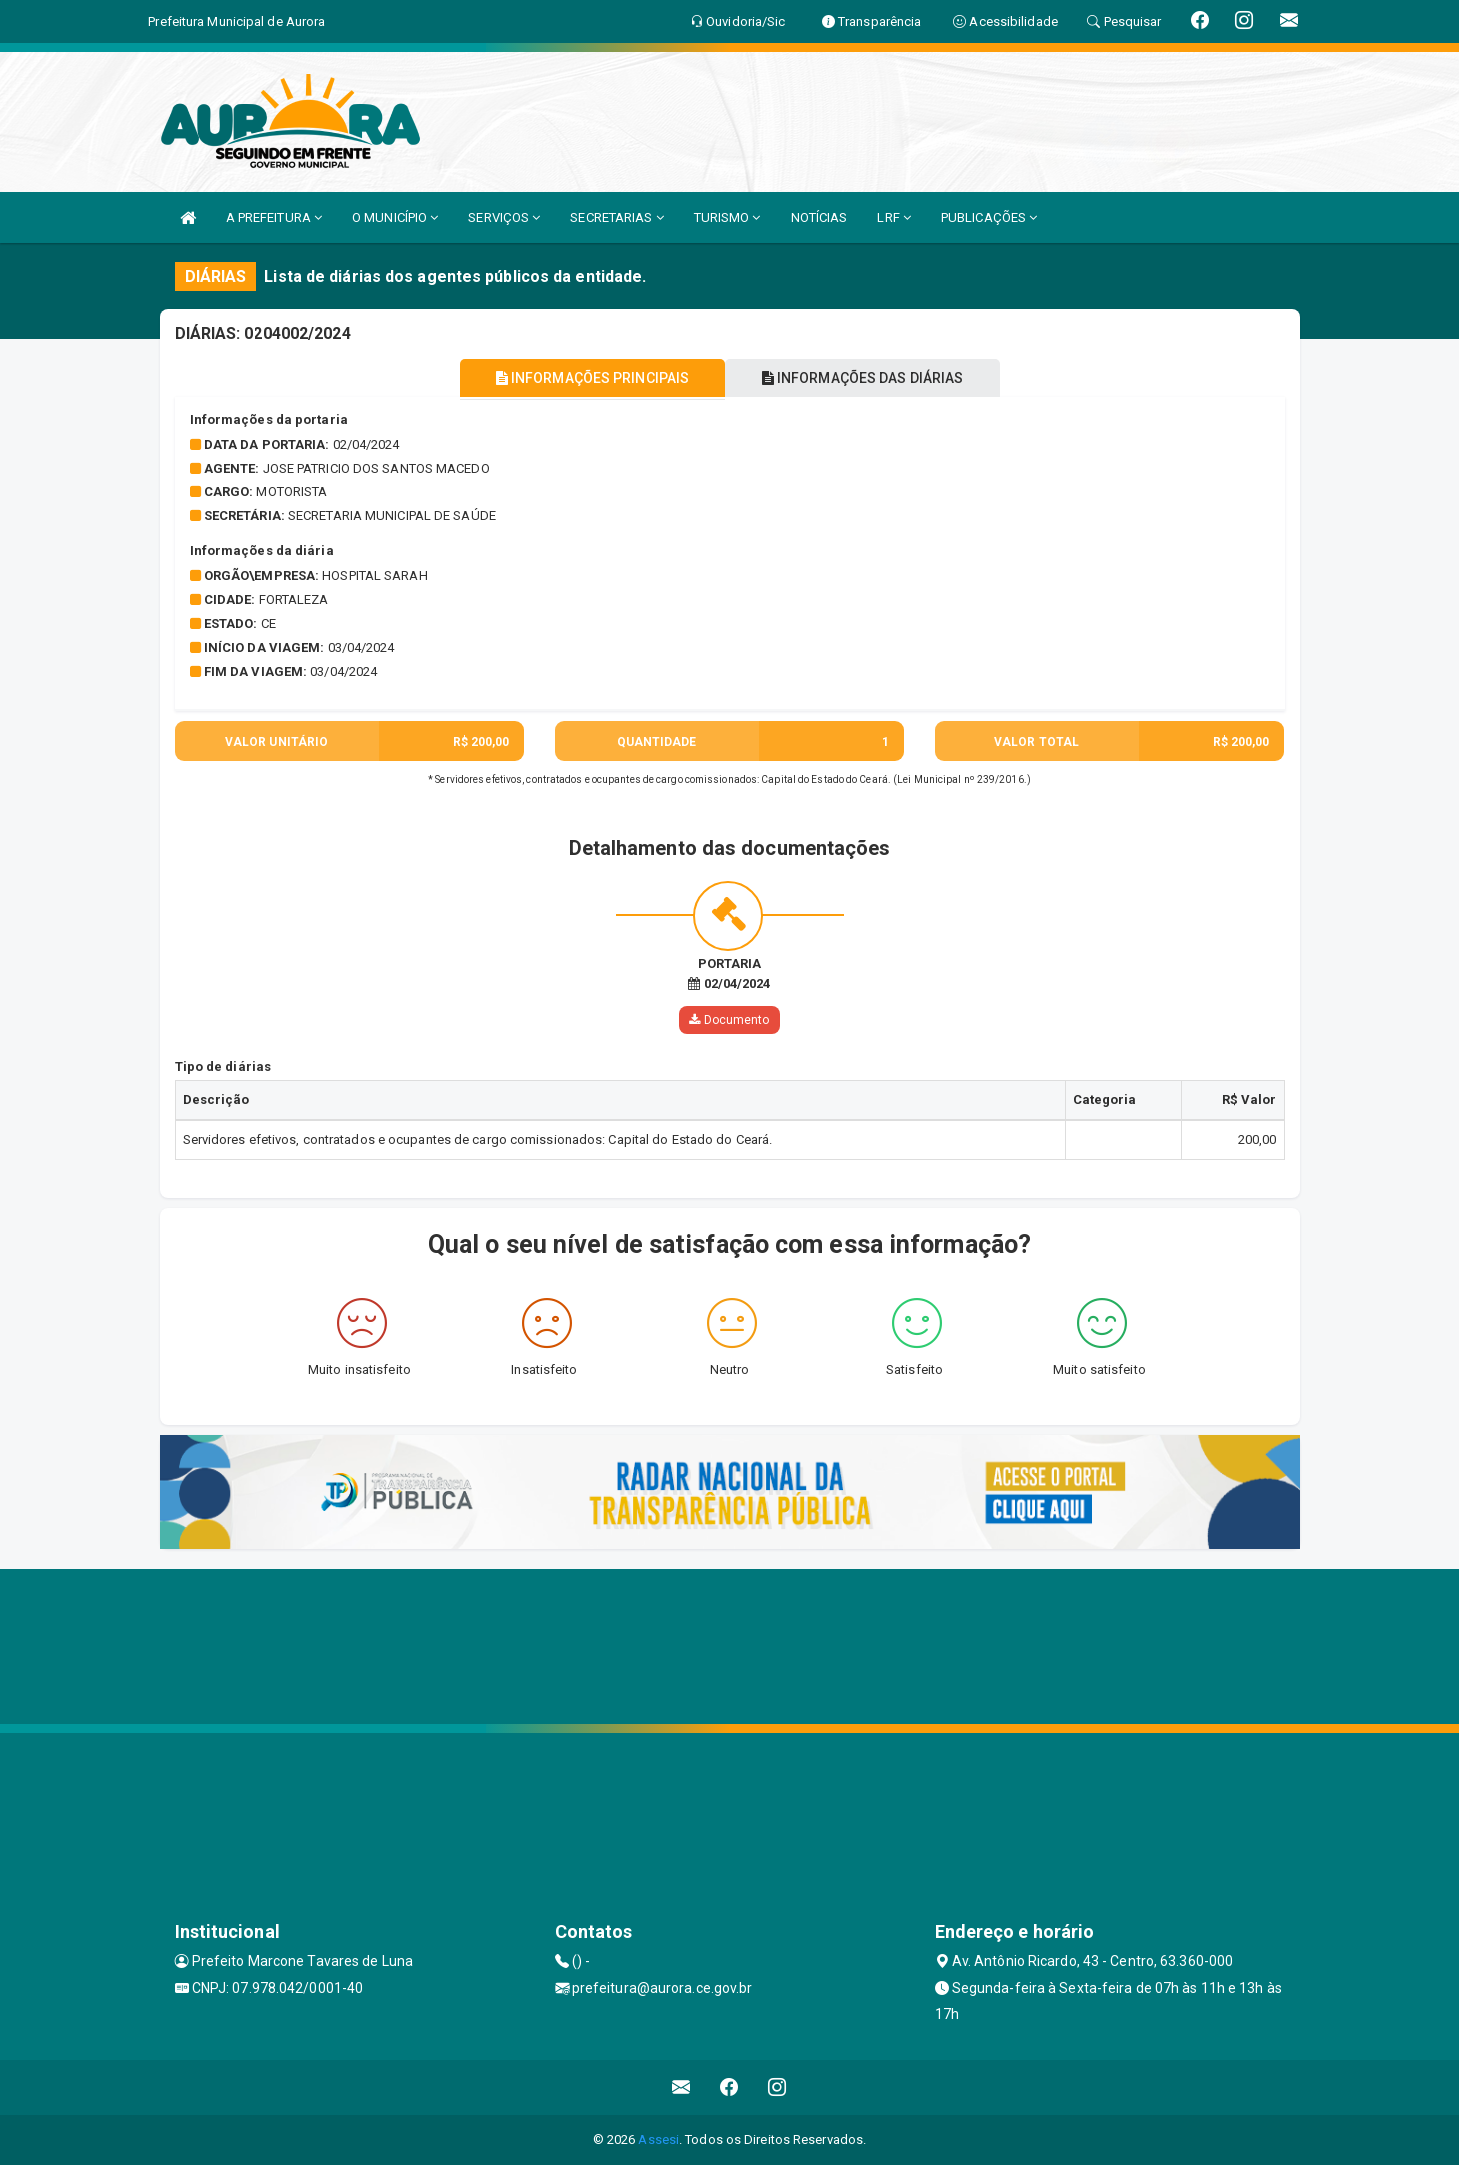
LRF (894, 217)
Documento (729, 1020)
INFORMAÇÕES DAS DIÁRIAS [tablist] (868, 378)
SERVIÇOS (504, 217)
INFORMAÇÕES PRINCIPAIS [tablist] (586, 378)
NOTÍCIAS (819, 217)
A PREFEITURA (274, 217)
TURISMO (727, 217)
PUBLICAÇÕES (989, 217)
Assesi (658, 2139)
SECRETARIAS (616, 217)
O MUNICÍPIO (395, 217)
